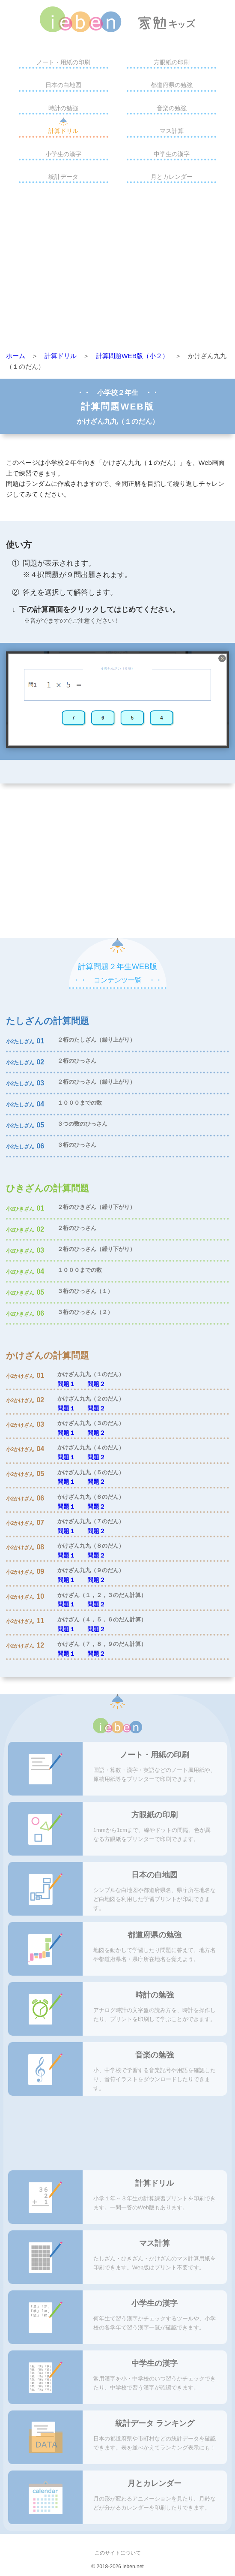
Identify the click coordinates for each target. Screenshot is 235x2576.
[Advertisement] (117, 269)
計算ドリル (63, 130)
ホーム (15, 355)
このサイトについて (118, 2553)
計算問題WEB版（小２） (132, 355)
